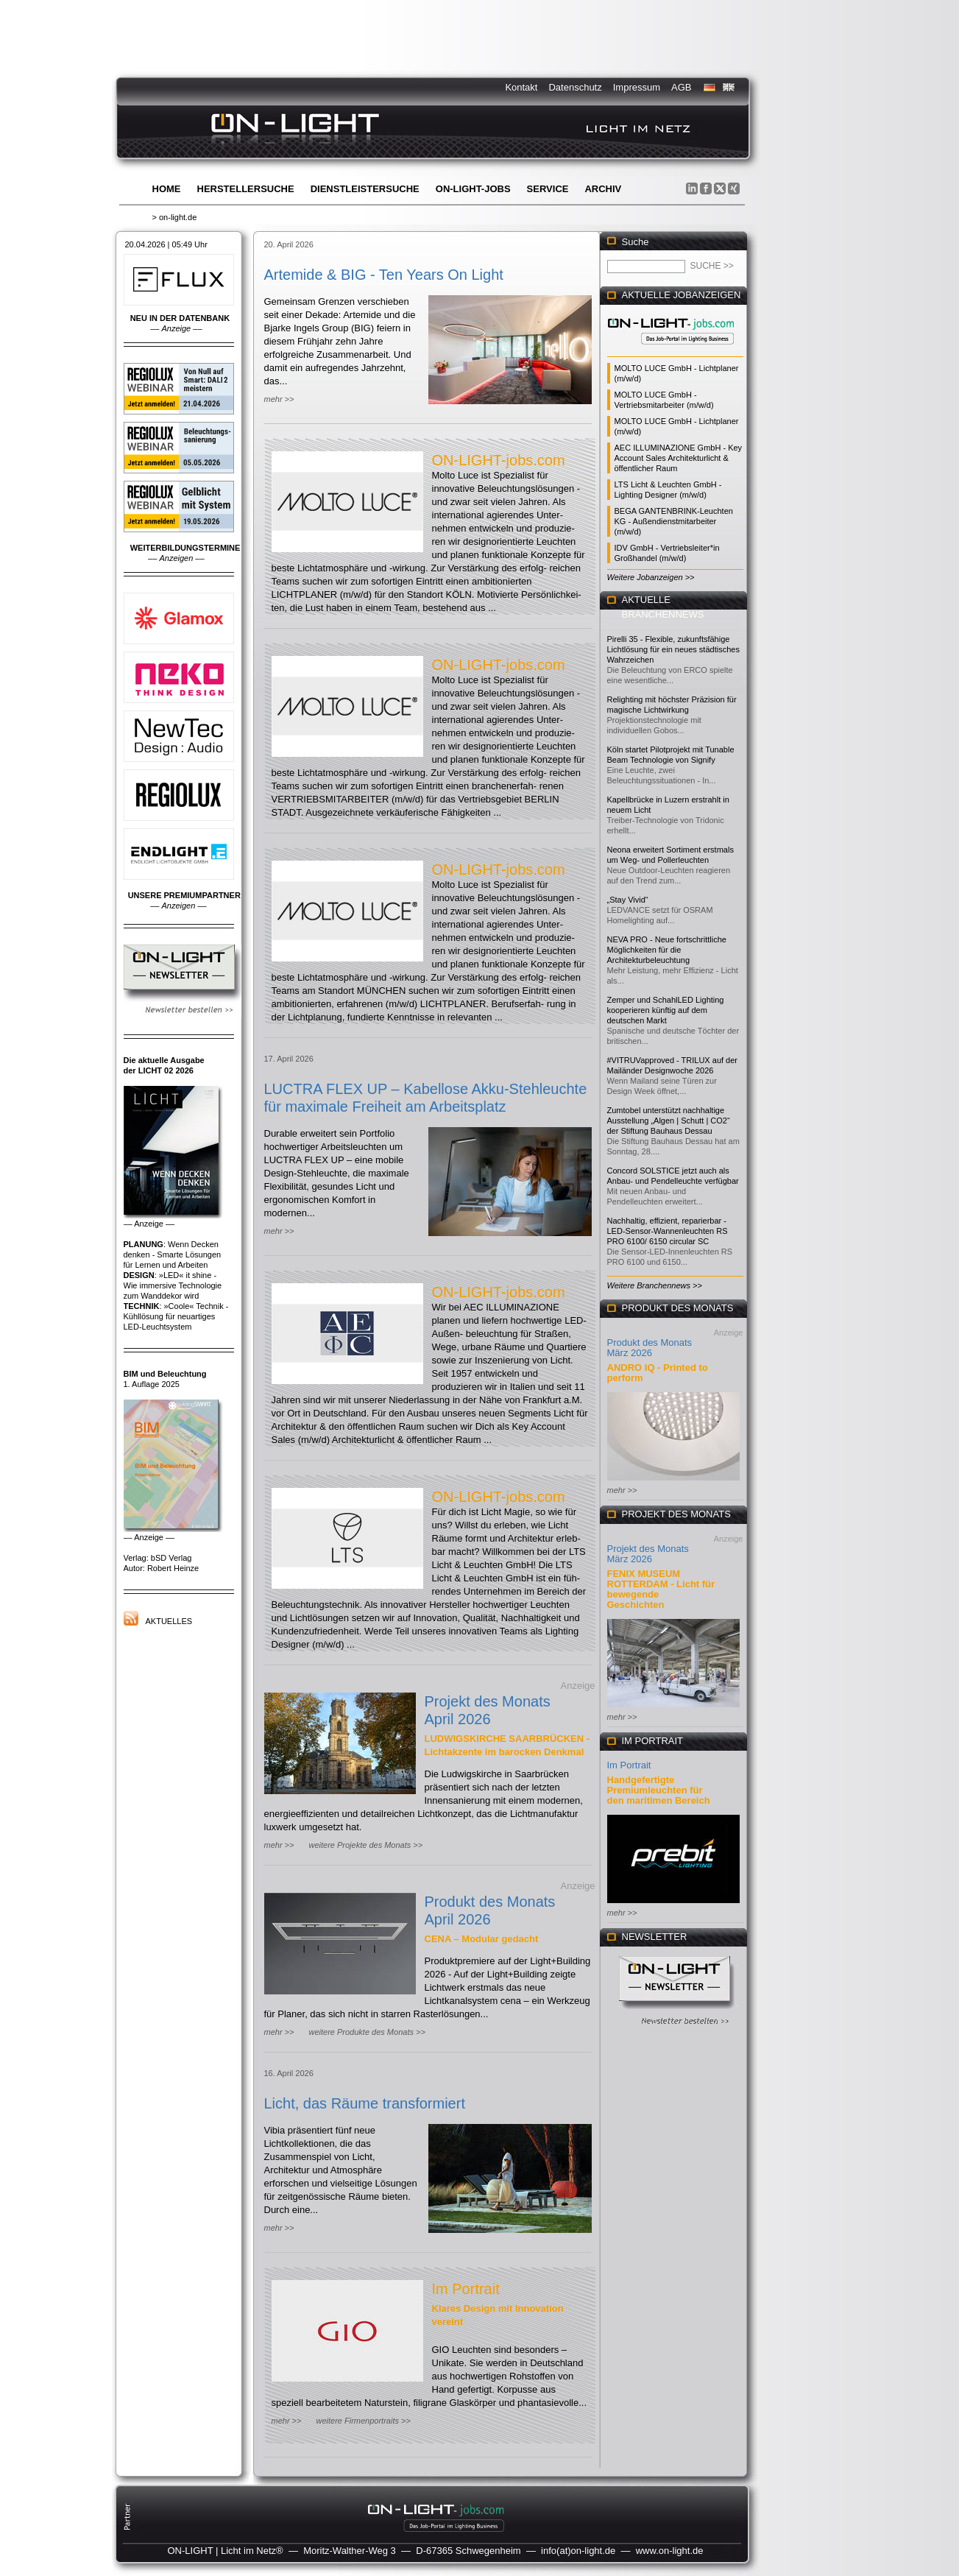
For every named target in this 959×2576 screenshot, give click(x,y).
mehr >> (279, 399)
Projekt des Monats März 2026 (648, 1553)
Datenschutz (574, 87)
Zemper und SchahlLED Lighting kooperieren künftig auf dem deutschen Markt (665, 1010)
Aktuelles (169, 1621)
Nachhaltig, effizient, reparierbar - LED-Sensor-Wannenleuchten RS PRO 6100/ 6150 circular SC (667, 1231)
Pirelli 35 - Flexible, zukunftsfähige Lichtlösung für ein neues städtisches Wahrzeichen (673, 649)
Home (166, 188)
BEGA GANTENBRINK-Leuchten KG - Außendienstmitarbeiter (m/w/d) (674, 521)
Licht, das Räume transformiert (364, 2103)
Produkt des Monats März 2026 (650, 1347)
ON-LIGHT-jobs (473, 188)
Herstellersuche (245, 188)
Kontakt (521, 87)
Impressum (636, 87)
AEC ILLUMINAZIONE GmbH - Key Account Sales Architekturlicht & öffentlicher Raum (679, 458)
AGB (681, 87)
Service (548, 188)
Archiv (602, 188)
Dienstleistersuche (365, 188)
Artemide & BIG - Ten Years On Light (383, 275)
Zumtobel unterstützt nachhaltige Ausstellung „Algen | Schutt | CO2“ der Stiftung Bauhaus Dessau (668, 1120)
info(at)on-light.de (578, 2550)
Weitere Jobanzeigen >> (651, 577)
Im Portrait (466, 2289)
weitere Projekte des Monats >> (365, 1845)
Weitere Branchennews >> (654, 1285)
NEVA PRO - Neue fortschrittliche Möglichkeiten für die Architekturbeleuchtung (666, 949)
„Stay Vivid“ (627, 899)
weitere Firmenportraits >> (363, 2420)
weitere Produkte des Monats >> (366, 2032)
